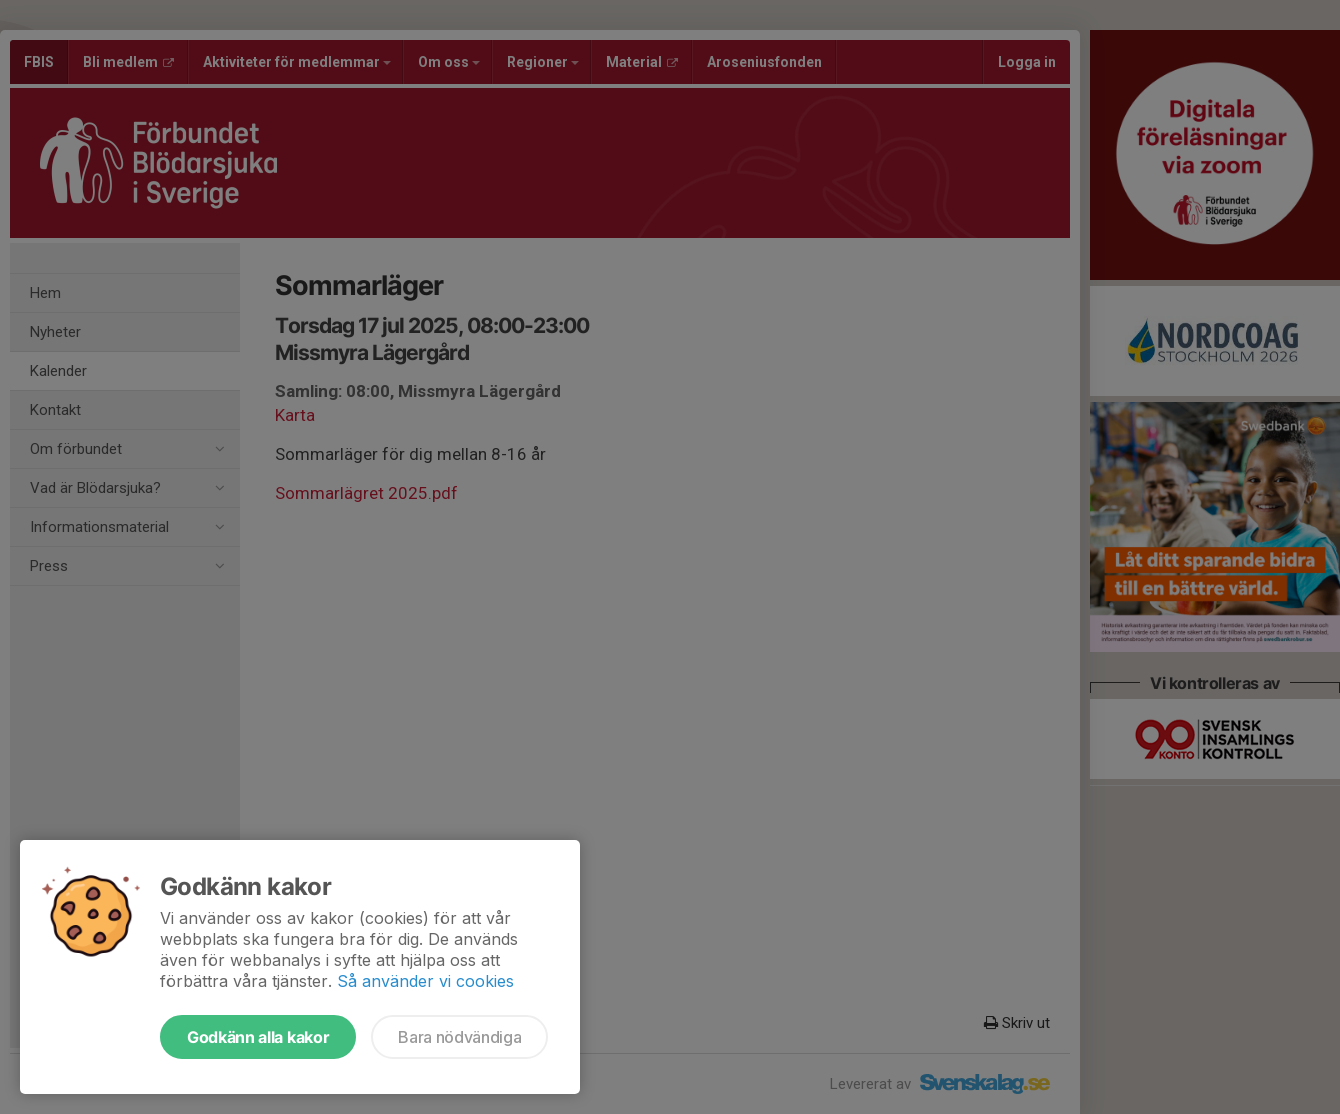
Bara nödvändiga (459, 1037)
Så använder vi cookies (425, 981)
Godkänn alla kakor (258, 1037)
